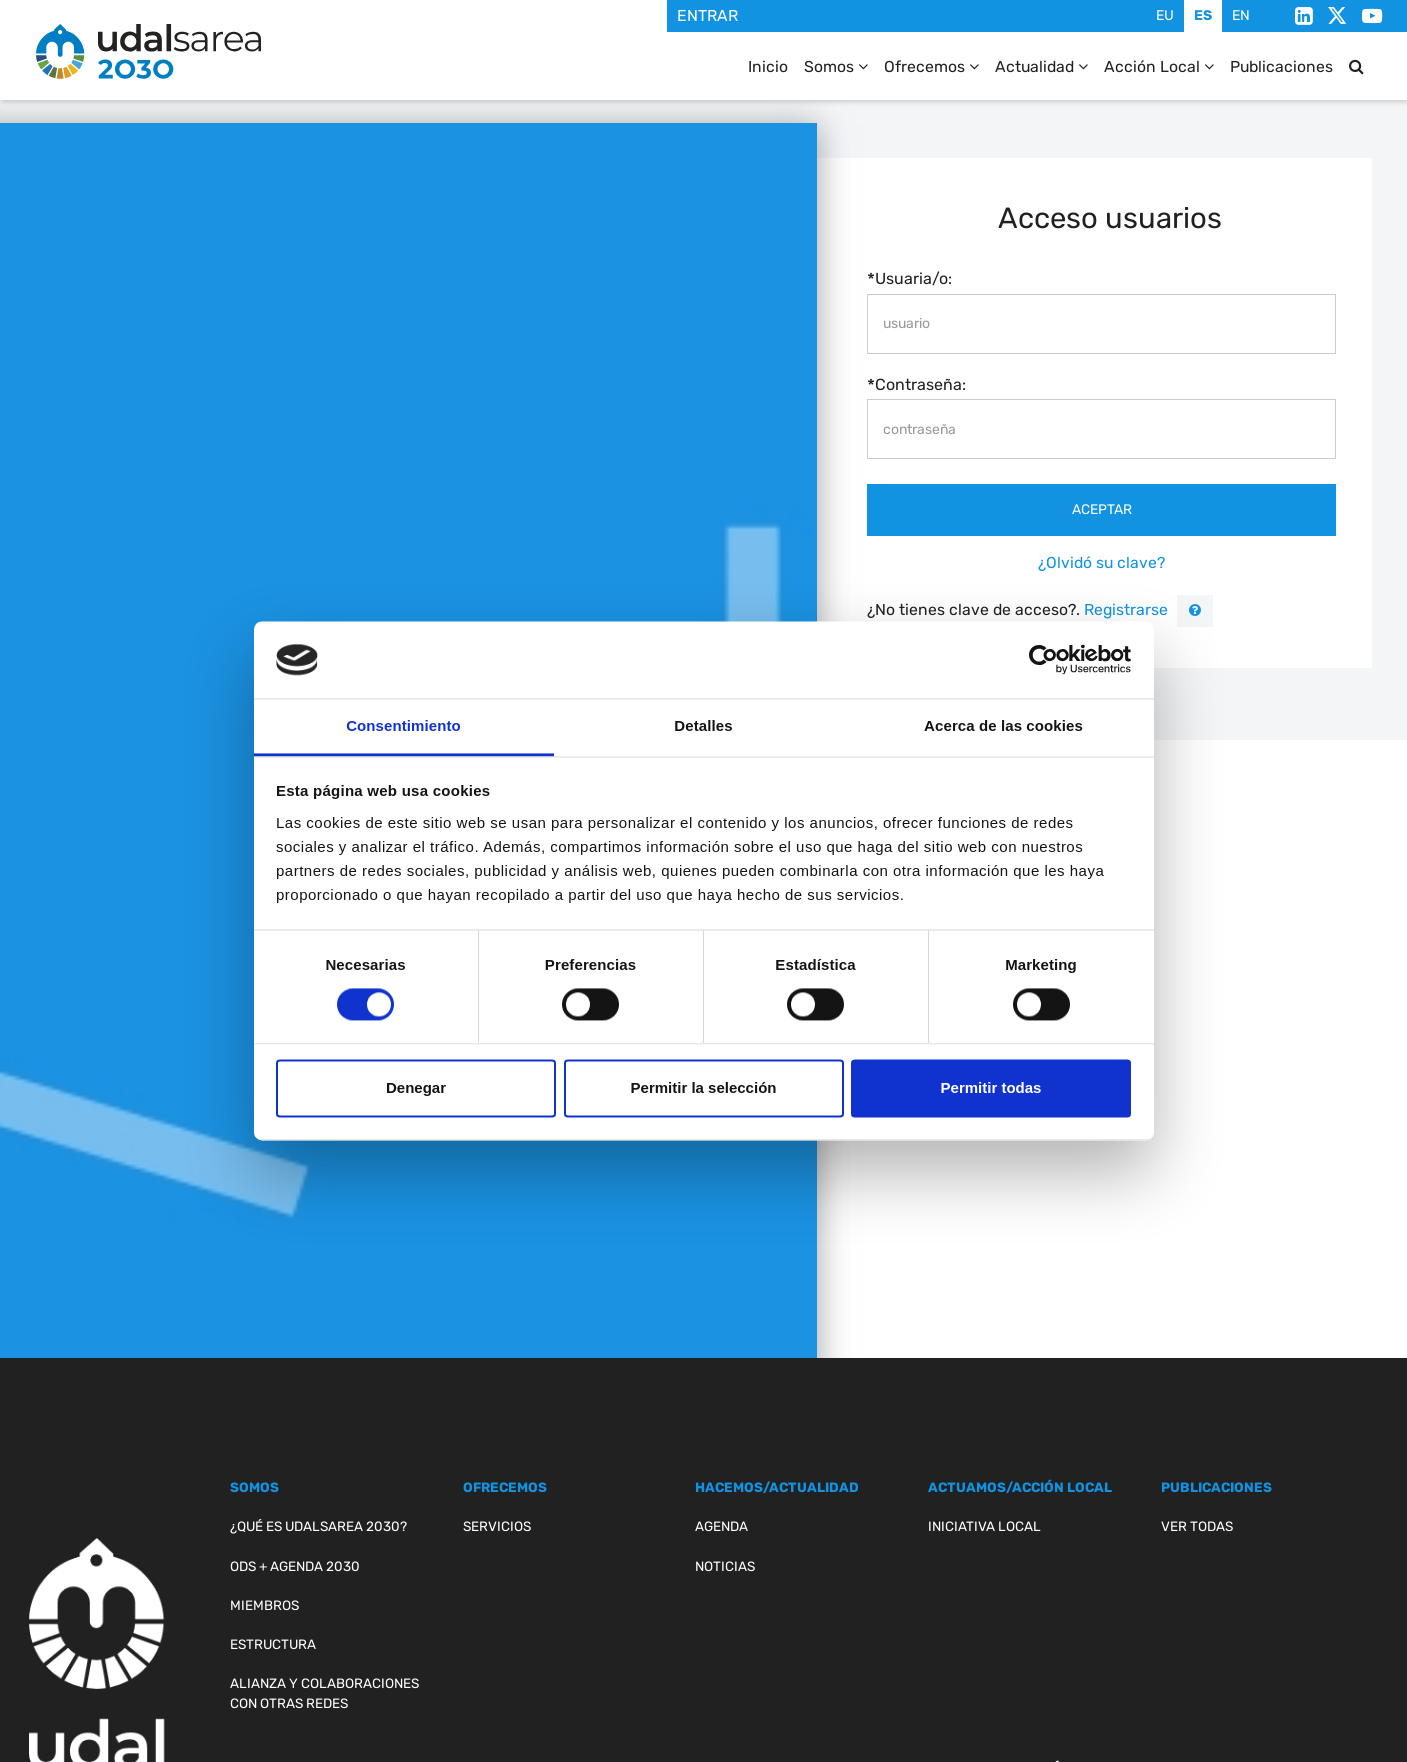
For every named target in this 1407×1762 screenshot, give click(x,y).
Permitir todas (991, 1087)
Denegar (416, 1087)
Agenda (721, 1526)
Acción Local (1159, 66)
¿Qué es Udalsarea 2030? (318, 1526)
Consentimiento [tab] (403, 725)
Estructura (273, 1644)
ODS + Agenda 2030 (295, 1566)
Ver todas (1197, 1526)
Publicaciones (1281, 66)
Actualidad (1041, 66)
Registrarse (1124, 609)
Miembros (264, 1605)
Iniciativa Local (984, 1526)
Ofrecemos (931, 66)
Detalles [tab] (703, 725)
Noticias (725, 1566)
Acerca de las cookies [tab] (1003, 725)
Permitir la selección (704, 1087)
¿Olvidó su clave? (1101, 562)
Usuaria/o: (913, 278)
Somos (836, 66)
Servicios (497, 1526)
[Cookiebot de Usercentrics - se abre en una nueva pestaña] (1043, 660)
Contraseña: (920, 384)
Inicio (768, 66)
